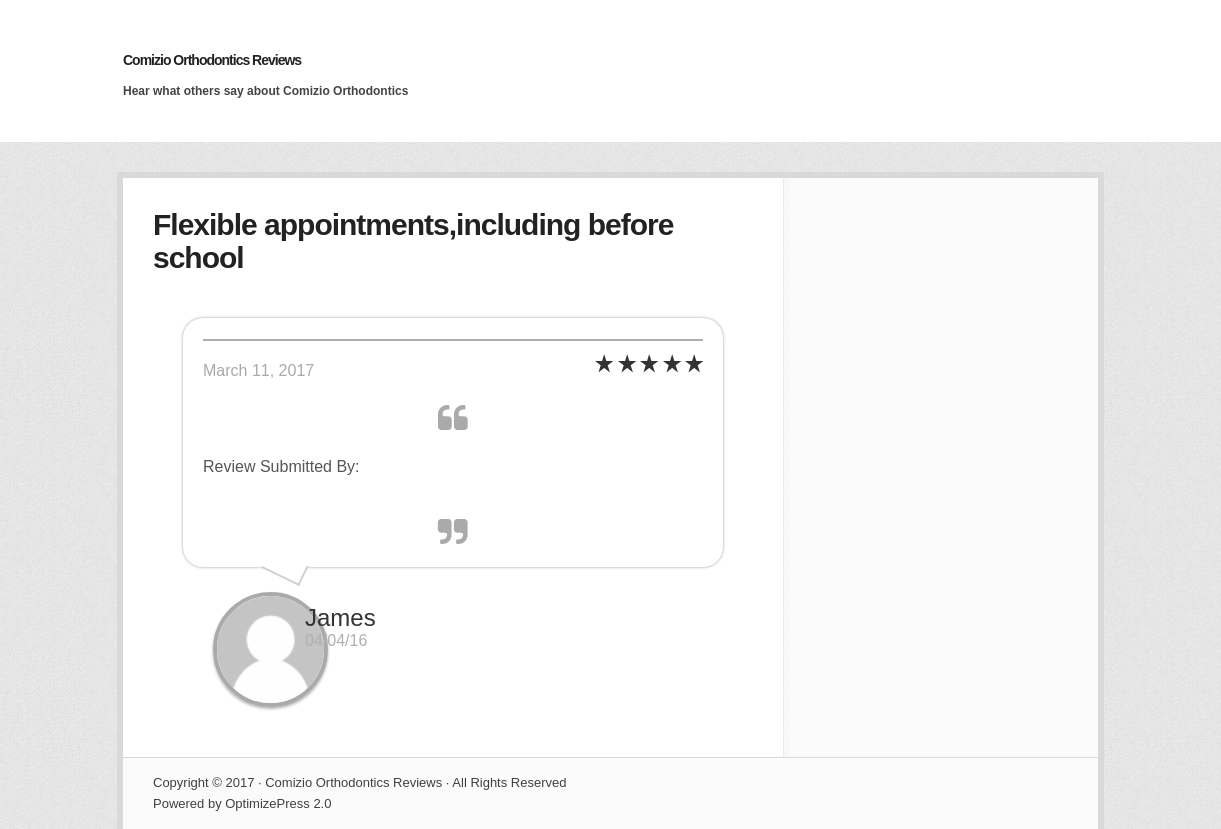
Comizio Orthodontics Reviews (212, 60)
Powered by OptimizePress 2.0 (242, 803)
